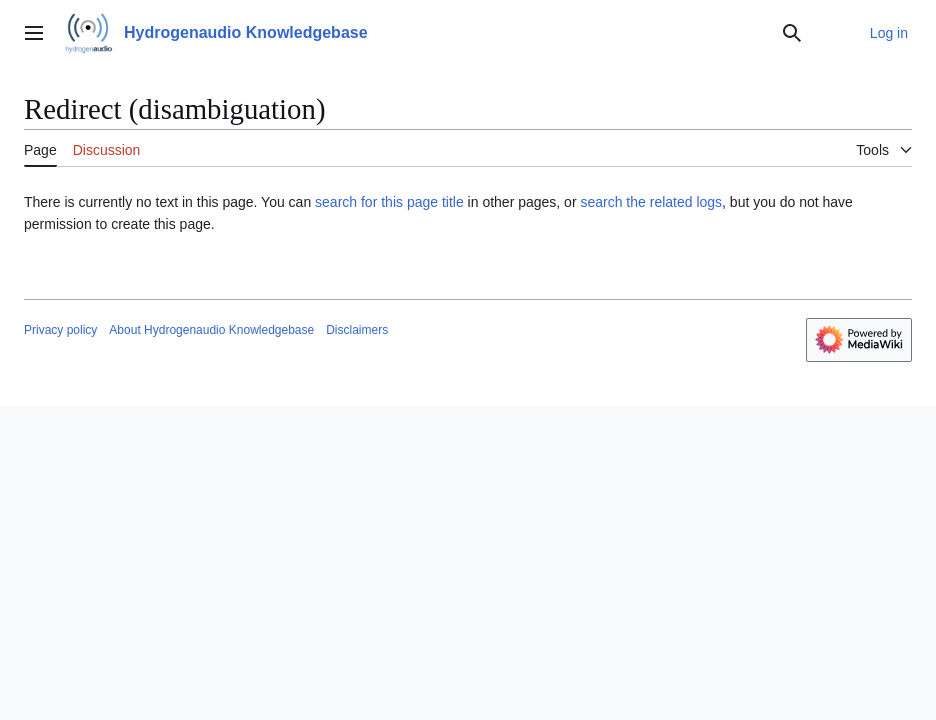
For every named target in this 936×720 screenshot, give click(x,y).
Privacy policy (60, 330)
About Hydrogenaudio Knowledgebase (211, 330)
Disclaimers (357, 330)
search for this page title (389, 202)
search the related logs (651, 202)
